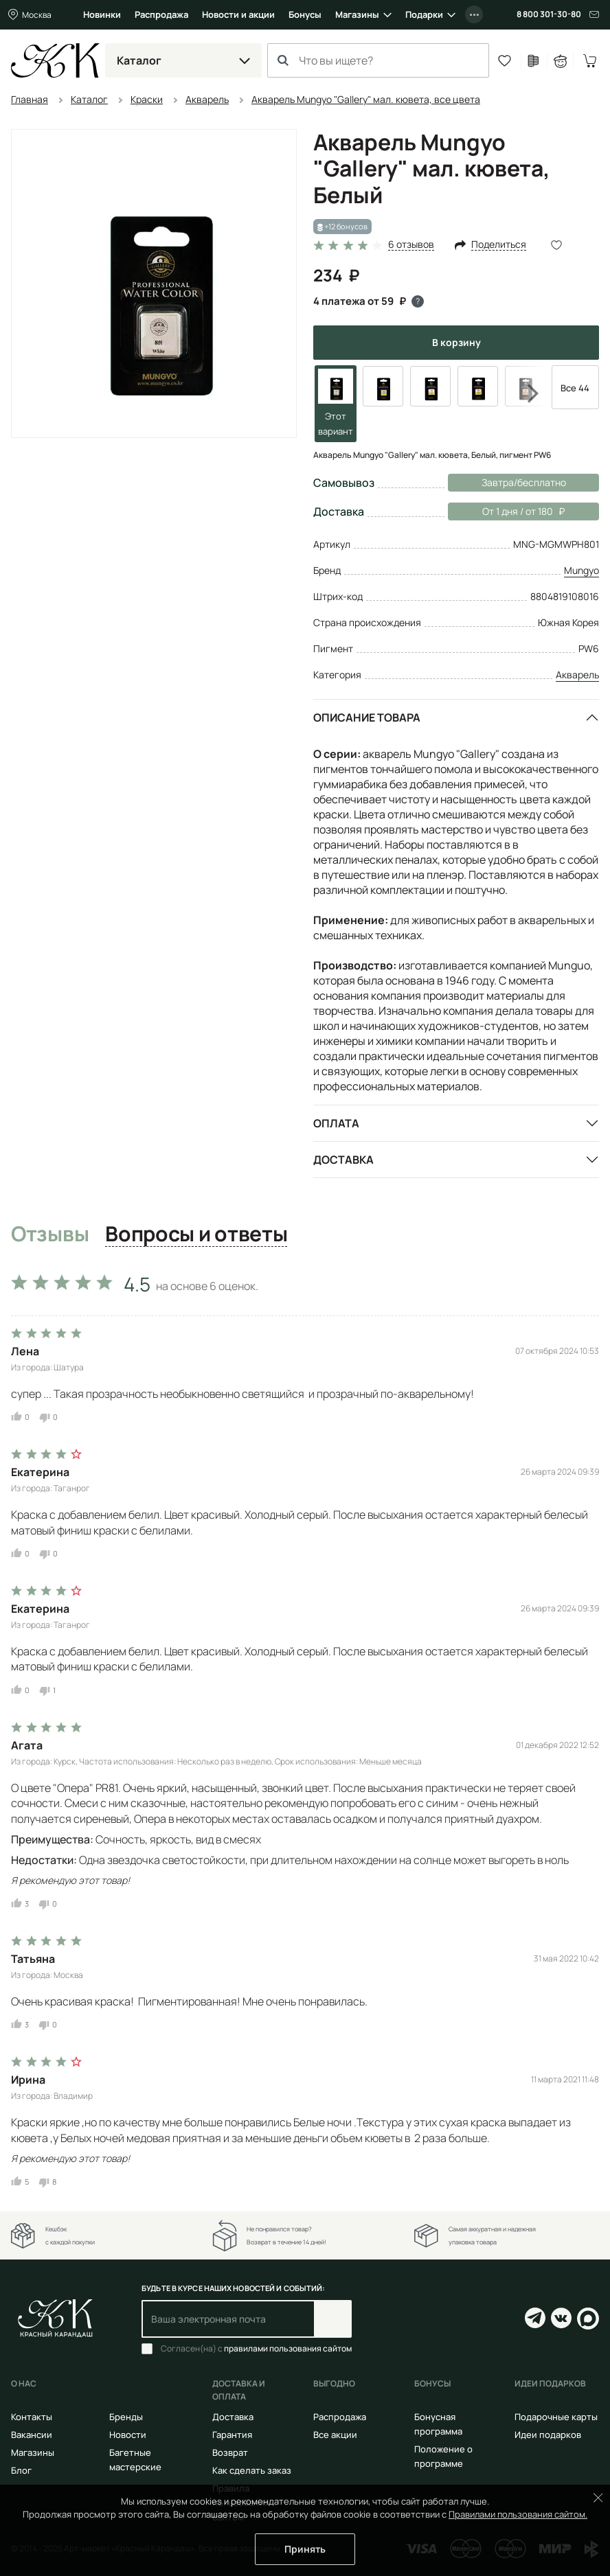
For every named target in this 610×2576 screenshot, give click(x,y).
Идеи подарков (548, 2434)
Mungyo (581, 570)
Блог (21, 2470)
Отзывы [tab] (50, 1234)
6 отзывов (411, 245)
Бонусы (305, 14)
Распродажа (161, 14)
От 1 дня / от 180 (506, 511)
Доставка (343, 1159)
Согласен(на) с (256, 2348)
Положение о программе (443, 2456)
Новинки (102, 14)
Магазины (357, 14)
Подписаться (333, 2319)
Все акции (335, 2434)
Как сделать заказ (251, 2470)
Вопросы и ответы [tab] (196, 1234)
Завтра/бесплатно (524, 482)
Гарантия (232, 2434)
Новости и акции (238, 14)
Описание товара (366, 717)
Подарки (424, 14)
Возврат (230, 2452)
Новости (127, 2434)
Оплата (336, 1123)
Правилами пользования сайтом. (518, 2514)
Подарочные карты (556, 2417)
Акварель (577, 674)
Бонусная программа (438, 2424)
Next (524, 393)
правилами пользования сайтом (288, 2348)
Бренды (126, 2417)
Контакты (31, 2417)
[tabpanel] (305, 1727)
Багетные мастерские (135, 2459)
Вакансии (31, 2434)
